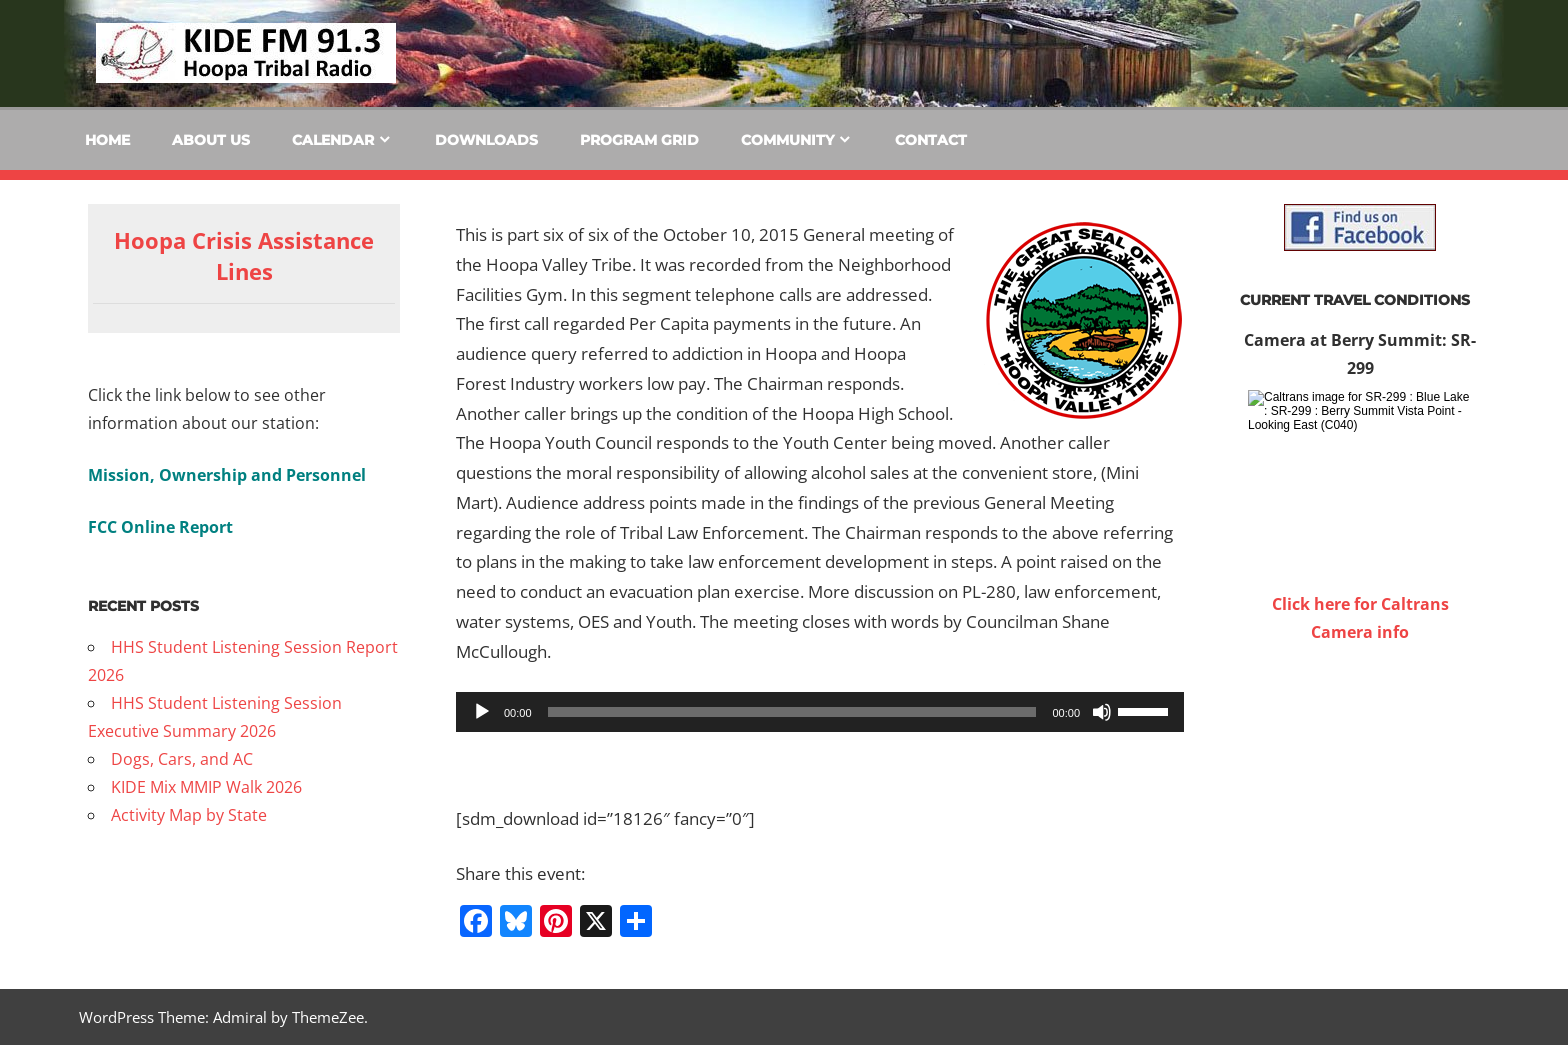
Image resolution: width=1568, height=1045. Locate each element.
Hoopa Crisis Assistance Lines (244, 255)
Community (787, 140)
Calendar (333, 140)
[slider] (792, 712)
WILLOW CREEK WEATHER (1360, 721)
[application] (820, 712)
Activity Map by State (189, 815)
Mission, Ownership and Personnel (227, 475)
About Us (211, 140)
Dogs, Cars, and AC (182, 759)
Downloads (486, 140)
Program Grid (639, 140)
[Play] (482, 712)
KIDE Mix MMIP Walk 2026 (206, 787)
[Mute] (1102, 712)
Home (107, 140)
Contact (931, 140)
